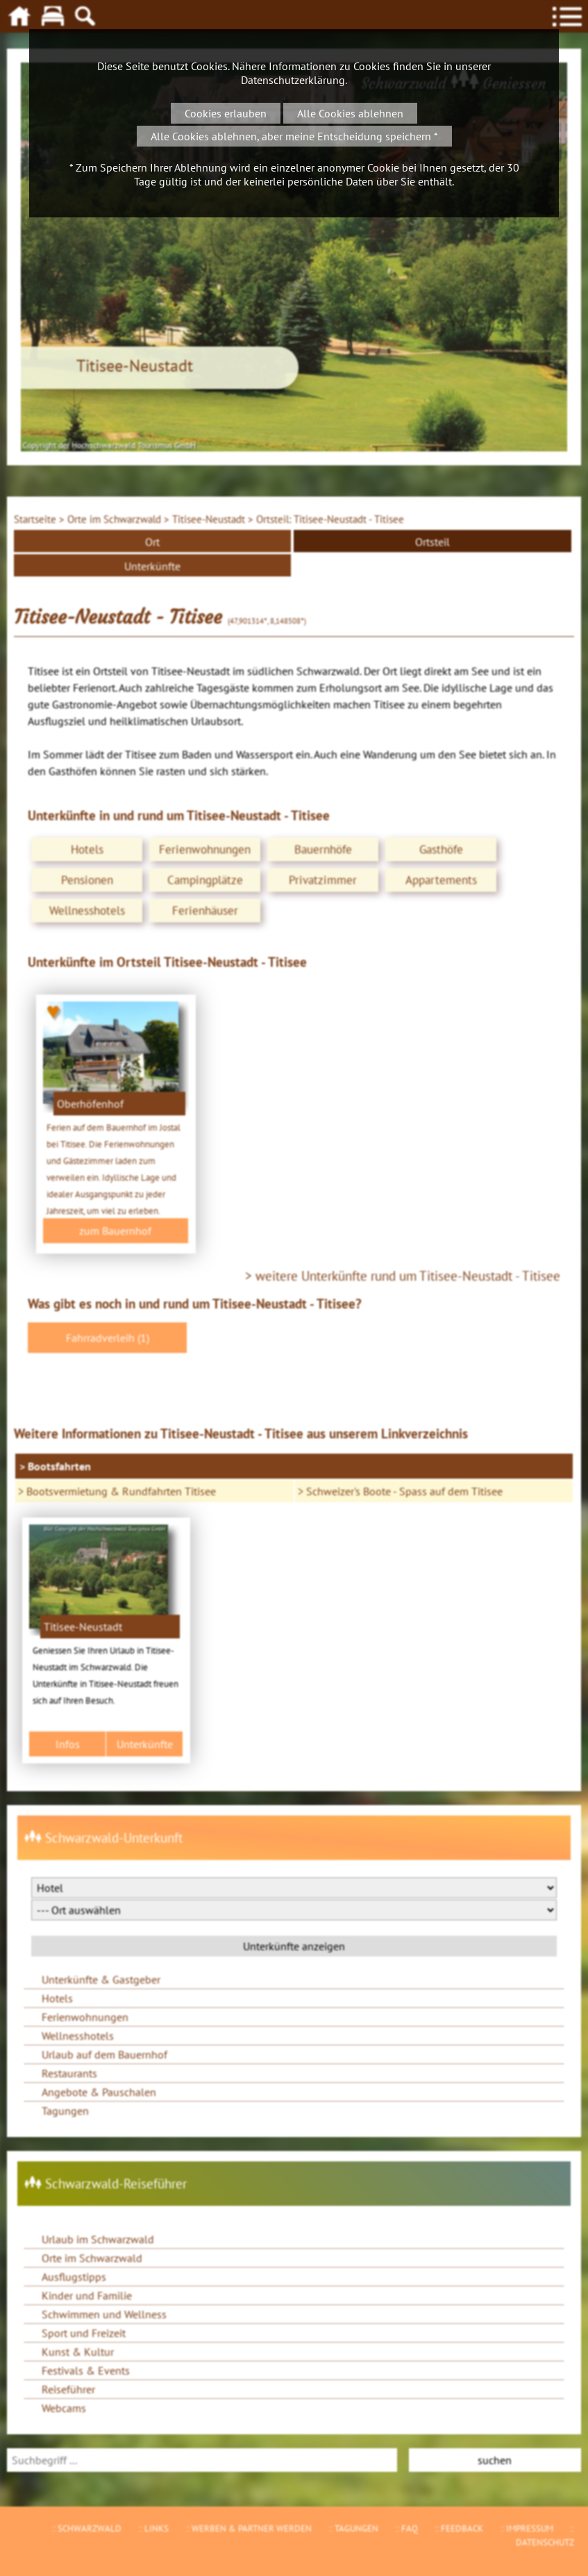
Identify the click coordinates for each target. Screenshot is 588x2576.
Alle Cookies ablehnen (350, 113)
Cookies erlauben (226, 113)
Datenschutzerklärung (293, 80)
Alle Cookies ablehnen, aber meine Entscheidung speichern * (294, 136)
